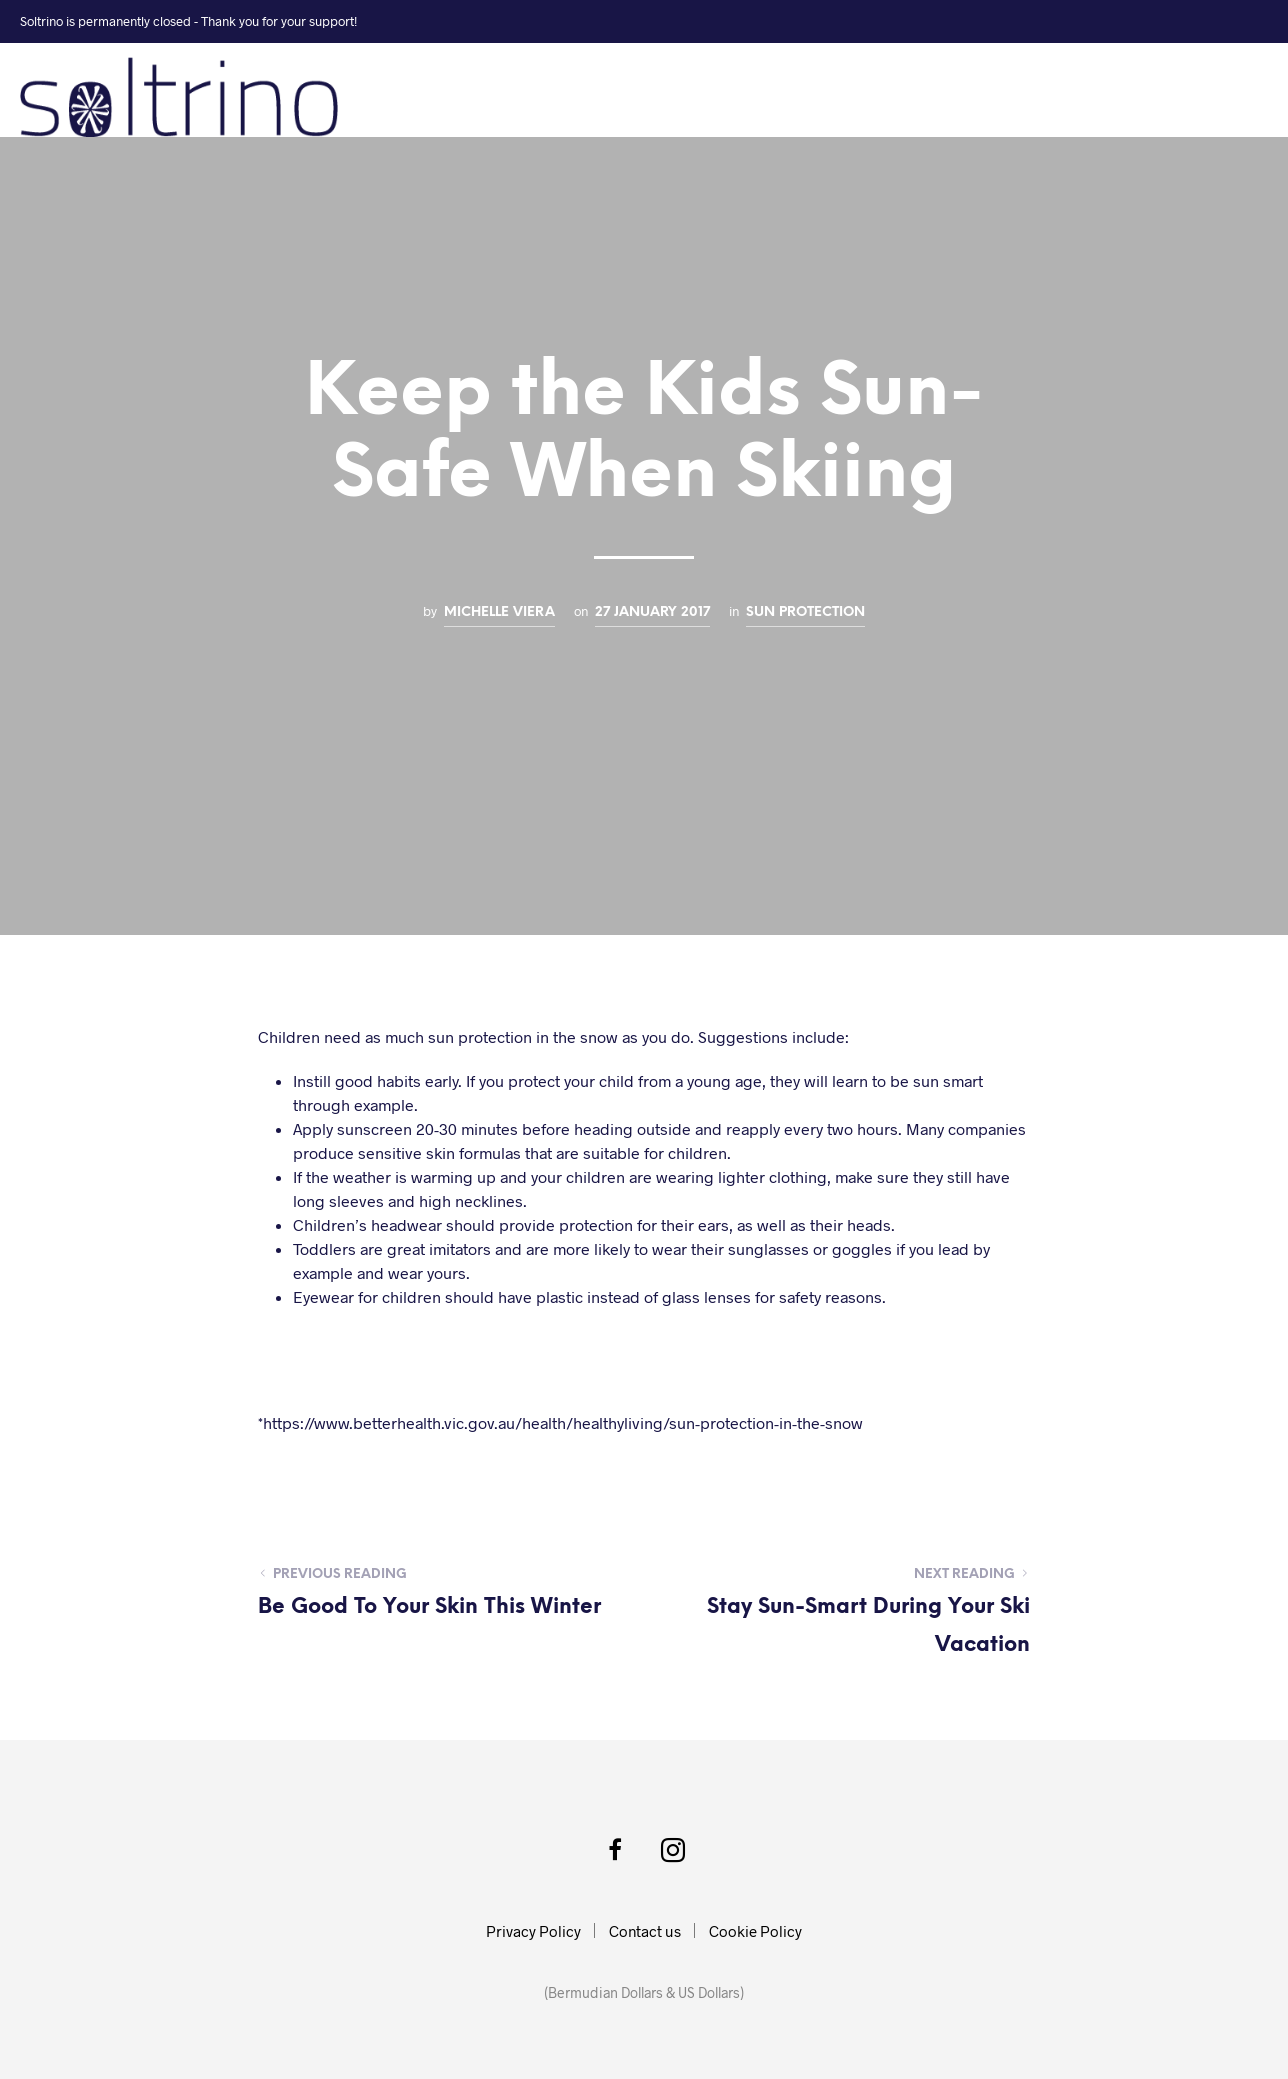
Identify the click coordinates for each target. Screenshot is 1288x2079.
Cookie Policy (755, 1931)
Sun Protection (805, 612)
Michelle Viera (499, 612)
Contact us (645, 1931)
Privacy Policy (533, 1931)
